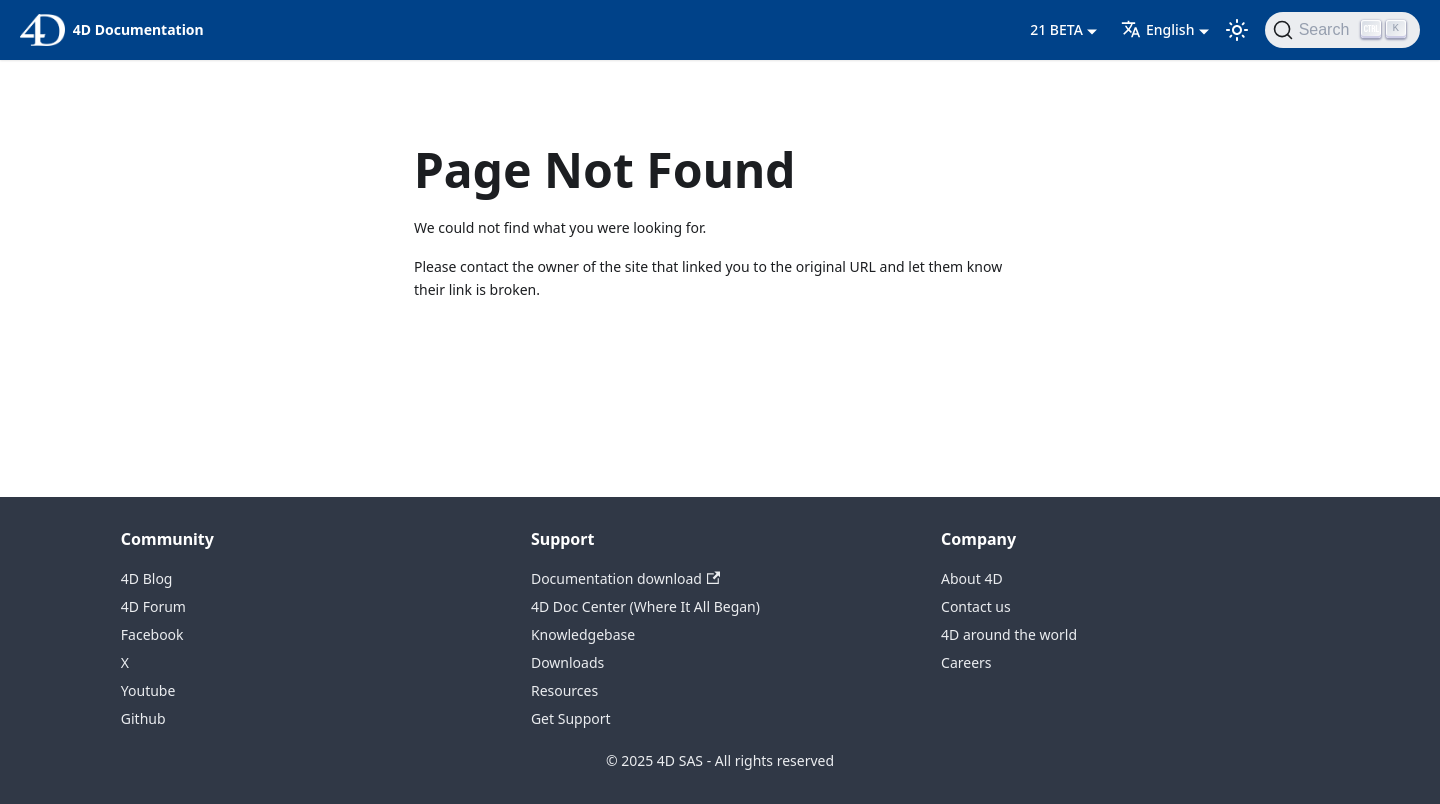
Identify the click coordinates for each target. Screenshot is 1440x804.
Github (143, 718)
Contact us (976, 606)
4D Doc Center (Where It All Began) (645, 606)
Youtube (148, 690)
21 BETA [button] (1056, 29)
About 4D (972, 578)
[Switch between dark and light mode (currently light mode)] (1237, 30)
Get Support (571, 718)
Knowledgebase (583, 634)
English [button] (1157, 29)
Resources (564, 690)
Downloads (567, 662)
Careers (966, 662)
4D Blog (147, 578)
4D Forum (153, 606)
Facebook (152, 634)
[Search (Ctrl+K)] (1342, 30)
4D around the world (1009, 634)
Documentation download (625, 578)
